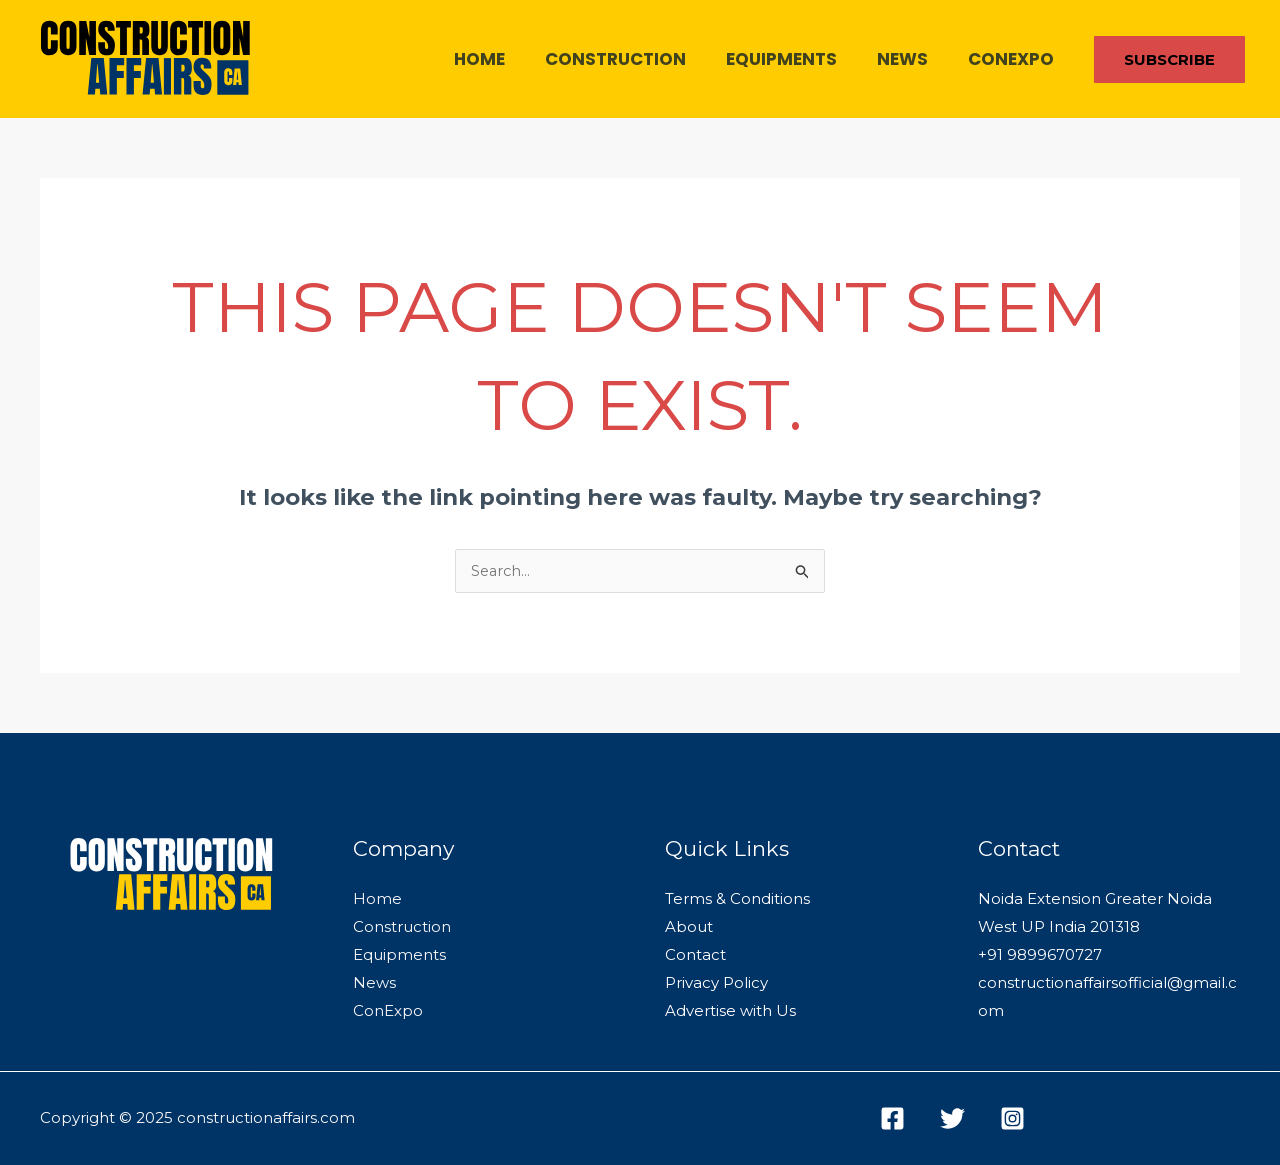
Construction (636, 59)
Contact (695, 955)
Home (506, 59)
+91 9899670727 (1040, 955)
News (911, 59)
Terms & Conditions (737, 899)
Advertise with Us (730, 1011)
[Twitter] (952, 1118)
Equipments (796, 59)
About (689, 927)
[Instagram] (1012, 1118)
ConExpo (1014, 59)
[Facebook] (892, 1118)
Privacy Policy (716, 983)
